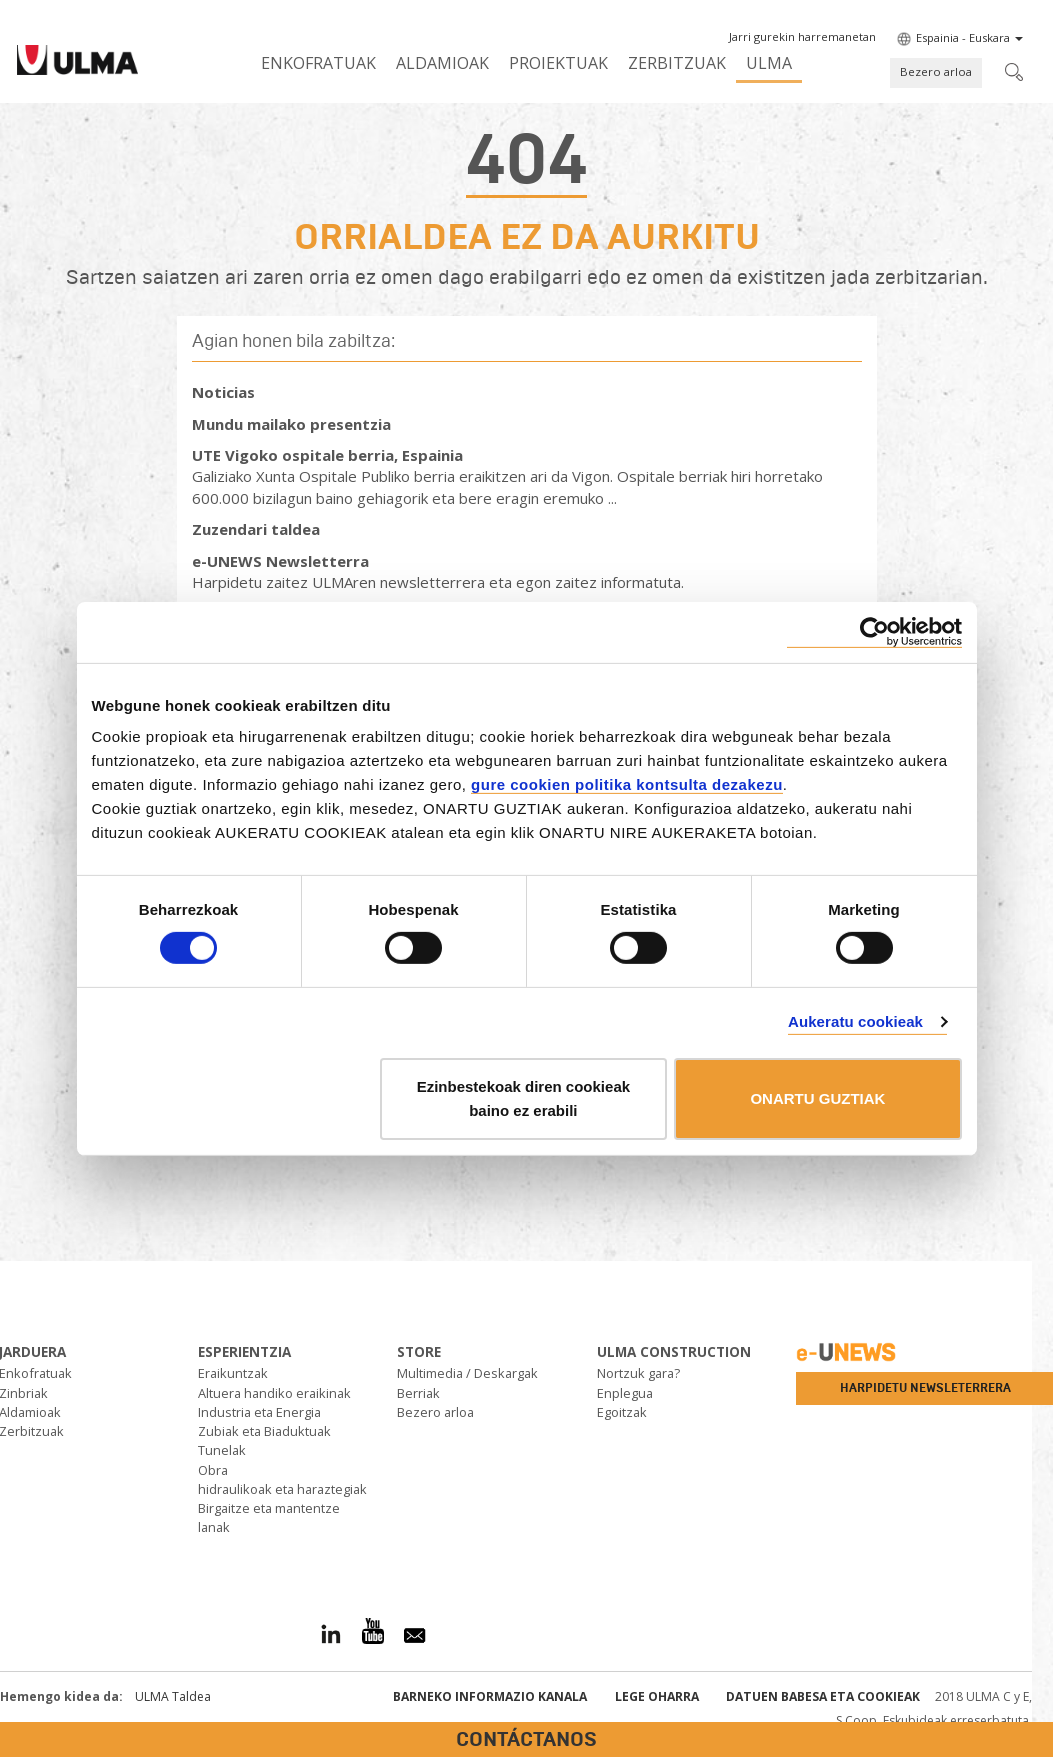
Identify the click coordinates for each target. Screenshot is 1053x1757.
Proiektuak (558, 63)
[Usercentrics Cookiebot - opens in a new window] (874, 631)
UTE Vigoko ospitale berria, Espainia (327, 455)
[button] (802, 37)
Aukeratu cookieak (855, 1021)
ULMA (769, 63)
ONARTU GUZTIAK (817, 1098)
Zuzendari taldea (256, 529)
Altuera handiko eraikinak (274, 1393)
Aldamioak (442, 63)
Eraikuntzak (233, 1373)
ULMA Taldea (173, 1696)
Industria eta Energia (259, 1412)
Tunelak (222, 1450)
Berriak (418, 1393)
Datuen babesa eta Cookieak (823, 1696)
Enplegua (625, 1393)
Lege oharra (657, 1696)
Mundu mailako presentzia (291, 424)
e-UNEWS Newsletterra (280, 561)
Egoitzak (622, 1412)
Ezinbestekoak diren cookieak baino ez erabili (523, 1098)
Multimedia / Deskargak (467, 1373)
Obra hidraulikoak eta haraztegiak (282, 1479)
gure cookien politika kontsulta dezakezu (627, 784)
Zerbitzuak (677, 63)
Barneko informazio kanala (490, 1696)
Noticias (223, 392)
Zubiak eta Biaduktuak (264, 1431)
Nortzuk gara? (638, 1373)
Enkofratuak (318, 63)
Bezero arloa (936, 71)
